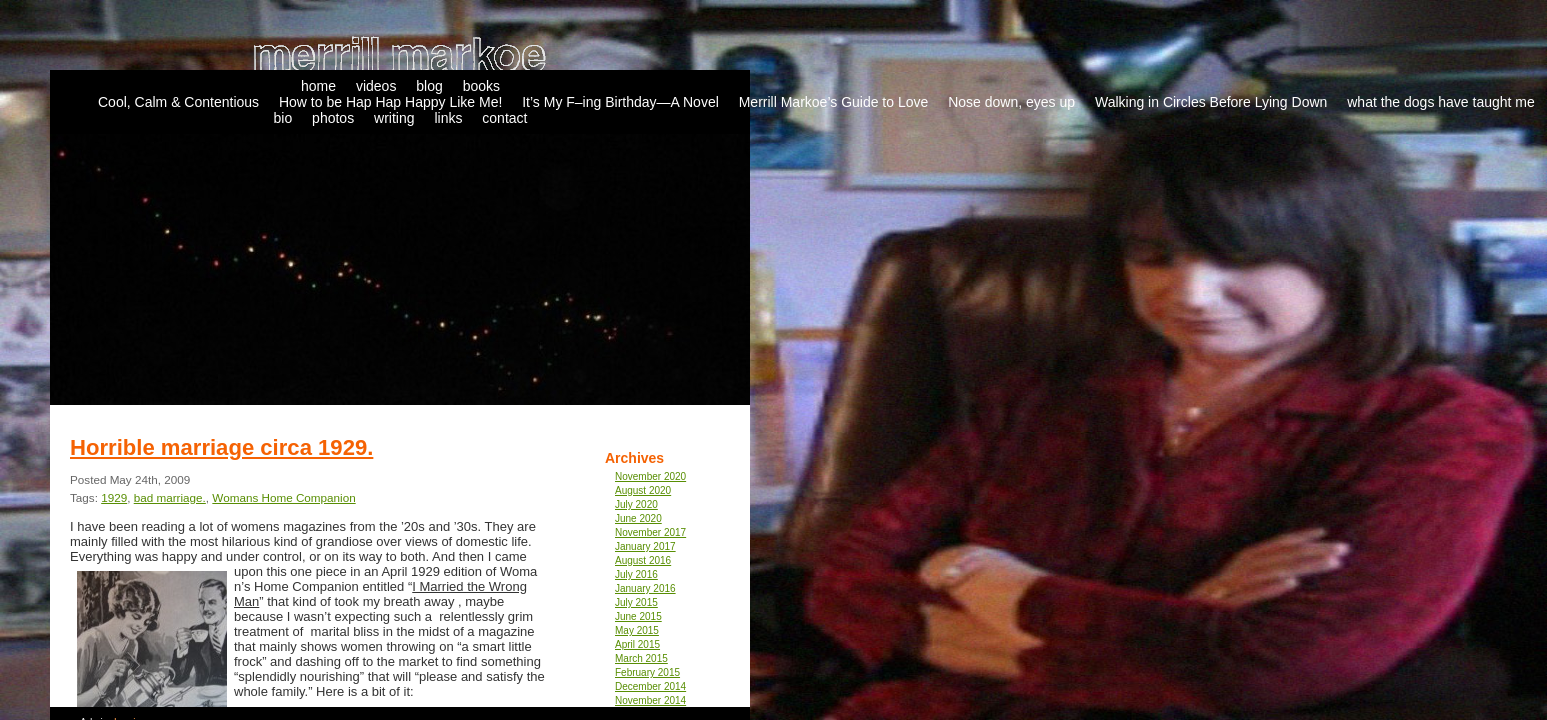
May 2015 (637, 630)
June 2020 (638, 518)
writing (394, 118)
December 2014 (650, 686)
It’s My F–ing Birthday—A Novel (620, 102)
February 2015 (647, 672)
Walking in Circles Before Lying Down (1211, 102)
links (448, 118)
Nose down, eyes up (1011, 102)
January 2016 (645, 588)
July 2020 (636, 504)
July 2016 (636, 574)
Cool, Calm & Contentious (178, 102)
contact (504, 118)
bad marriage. (170, 497)
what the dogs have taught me (1441, 102)
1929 (114, 497)
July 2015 (636, 602)
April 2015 (637, 644)
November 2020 (650, 476)
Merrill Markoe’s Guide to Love (834, 102)
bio (283, 118)
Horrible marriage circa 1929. (221, 447)
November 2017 (650, 532)
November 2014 (650, 700)
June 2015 (638, 616)
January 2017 (645, 546)
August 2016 (643, 560)
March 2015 (641, 658)
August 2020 (643, 490)
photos (333, 118)
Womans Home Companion (283, 497)
